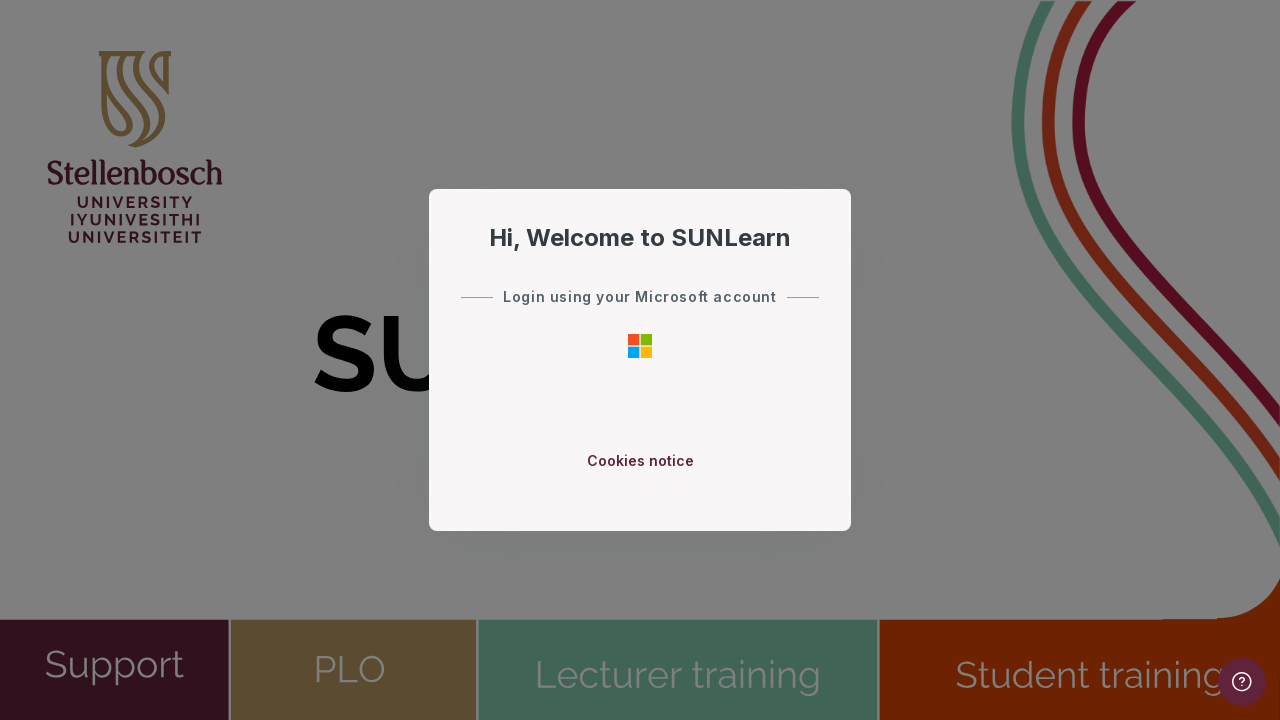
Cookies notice (640, 460)
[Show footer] (1242, 682)
